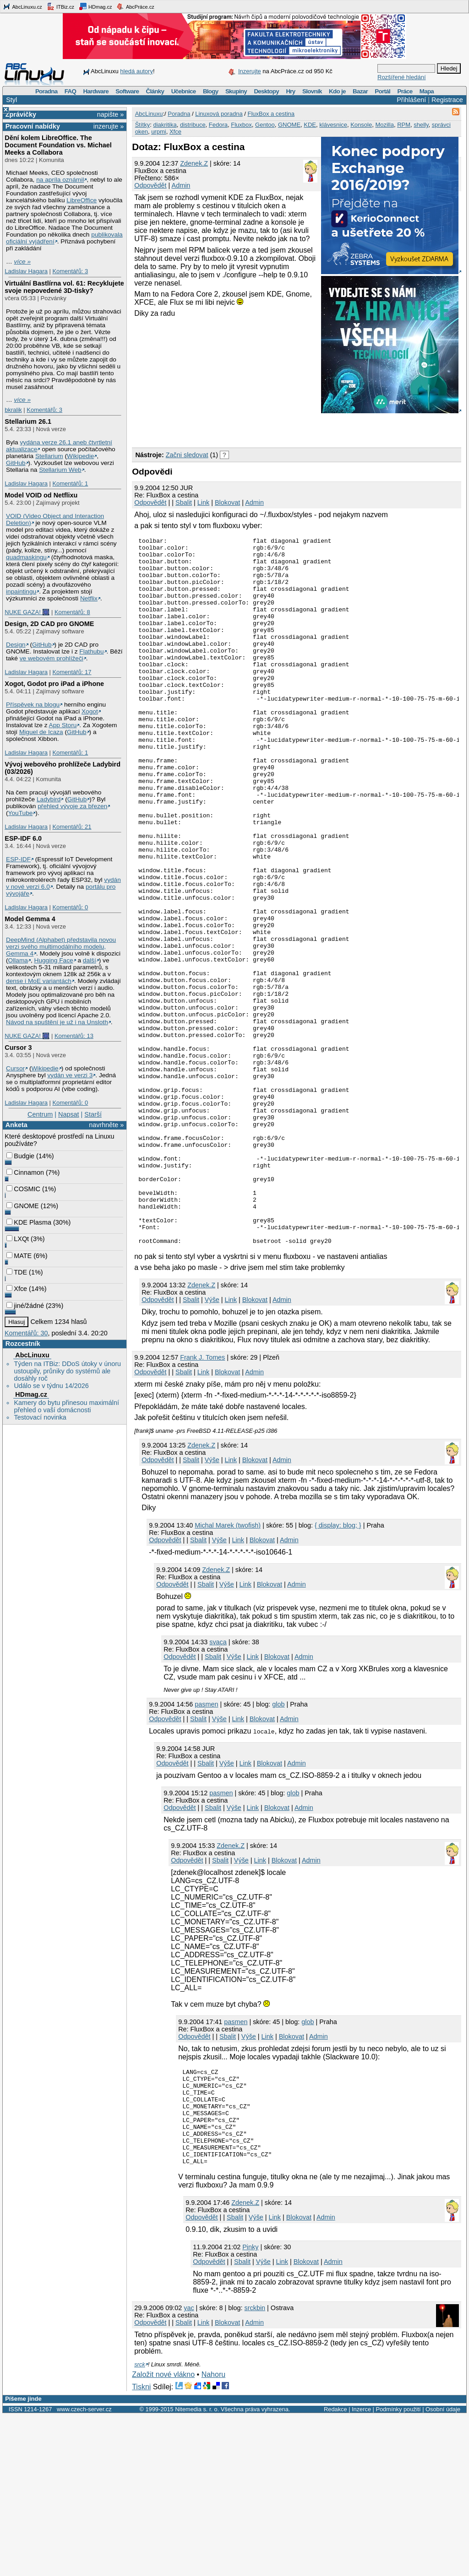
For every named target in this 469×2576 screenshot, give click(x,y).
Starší (93, 1114)
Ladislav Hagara (26, 271)
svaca (218, 1783)
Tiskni (141, 2547)
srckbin (255, 2468)
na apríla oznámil (60, 179)
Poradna (46, 91)
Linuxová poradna (218, 113)
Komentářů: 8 (72, 612)
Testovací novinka (40, 1417)
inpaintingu (21, 591)
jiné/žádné (25, 1305)
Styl (11, 99)
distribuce (193, 124)
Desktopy (266, 91)
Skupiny (236, 91)
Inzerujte (249, 71)
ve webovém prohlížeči (51, 658)
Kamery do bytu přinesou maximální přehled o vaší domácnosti (66, 1406)
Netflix (89, 598)
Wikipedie (80, 456)
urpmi (158, 131)
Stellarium (49, 456)
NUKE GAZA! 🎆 (27, 612)
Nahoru (213, 2535)
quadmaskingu (26, 557)
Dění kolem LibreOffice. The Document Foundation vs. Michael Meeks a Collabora (58, 145)
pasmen (206, 1845)
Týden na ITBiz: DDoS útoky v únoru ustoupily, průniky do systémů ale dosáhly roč (67, 1371)
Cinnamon (25, 1172)
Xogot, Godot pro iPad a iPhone (54, 683)
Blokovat (227, 502)
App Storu (63, 725)
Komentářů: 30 (26, 1333)
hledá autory (136, 71)
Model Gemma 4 (30, 919)
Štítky (142, 124)
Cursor (15, 1068)
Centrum (40, 1114)
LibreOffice (81, 200)
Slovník (312, 91)
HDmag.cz (95, 6)
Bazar (360, 91)
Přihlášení (411, 99)
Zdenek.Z (194, 163)
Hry (290, 91)
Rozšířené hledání (401, 77)
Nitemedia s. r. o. (197, 2569)
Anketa (16, 1125)
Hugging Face (53, 960)
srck (139, 2525)
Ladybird (48, 799)
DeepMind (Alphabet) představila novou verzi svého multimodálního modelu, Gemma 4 (61, 946)
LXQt (17, 1238)
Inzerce (361, 2569)
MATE (19, 1255)
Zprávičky (20, 114)
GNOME (22, 1206)
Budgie (20, 1156)
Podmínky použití (398, 2569)
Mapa (427, 91)
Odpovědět (150, 185)
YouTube (20, 813)
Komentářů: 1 (70, 483)
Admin (181, 185)
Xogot (90, 711)
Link (203, 502)
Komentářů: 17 (71, 672)
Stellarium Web (60, 469)
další (89, 960)
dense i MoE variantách (38, 980)
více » (22, 261)
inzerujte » (108, 126)
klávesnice (333, 124)
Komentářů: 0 (70, 907)
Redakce (335, 2569)
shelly (421, 124)
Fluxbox (241, 124)
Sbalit (183, 502)
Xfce (16, 1288)
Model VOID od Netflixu (41, 495)
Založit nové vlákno (163, 2535)
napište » (110, 114)
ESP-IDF (18, 859)
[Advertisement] (239, 429)
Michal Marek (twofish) (228, 1666)
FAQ (70, 91)
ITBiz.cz (60, 6)
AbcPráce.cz (135, 6)
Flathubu (91, 651)
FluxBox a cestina (270, 113)
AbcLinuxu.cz (22, 6)
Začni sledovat (187, 455)
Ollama (18, 960)
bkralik (13, 409)
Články (155, 91)
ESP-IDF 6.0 (23, 838)
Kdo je (337, 91)
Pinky (250, 2407)
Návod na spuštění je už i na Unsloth (57, 1022)
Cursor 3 (18, 1047)
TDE (16, 1272)
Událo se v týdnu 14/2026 (51, 1385)
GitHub (16, 462)
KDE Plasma (28, 1222)
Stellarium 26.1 (28, 421)
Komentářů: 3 (70, 271)
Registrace (447, 99)
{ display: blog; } (338, 1666)
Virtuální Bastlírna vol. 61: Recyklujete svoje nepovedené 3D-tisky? (64, 287)
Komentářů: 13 (74, 1035)
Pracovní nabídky (32, 126)
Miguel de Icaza (41, 732)
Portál (382, 91)
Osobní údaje (442, 2569)
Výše (212, 1441)
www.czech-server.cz (84, 2569)
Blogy (210, 91)
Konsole (361, 124)
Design (16, 644)
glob (278, 1845)
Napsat (68, 1114)
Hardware (96, 91)
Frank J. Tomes (202, 1498)
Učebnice (183, 91)
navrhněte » (106, 1125)
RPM (403, 124)
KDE (310, 124)
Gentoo (265, 124)
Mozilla (384, 124)
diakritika (164, 124)
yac (189, 2468)
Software (127, 91)
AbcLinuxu (32, 1355)
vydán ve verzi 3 (70, 1075)
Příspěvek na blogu (33, 704)
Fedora (218, 124)
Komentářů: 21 (71, 826)
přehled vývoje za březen (72, 806)
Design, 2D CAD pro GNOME (49, 623)
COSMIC (23, 1189)
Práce (404, 91)
